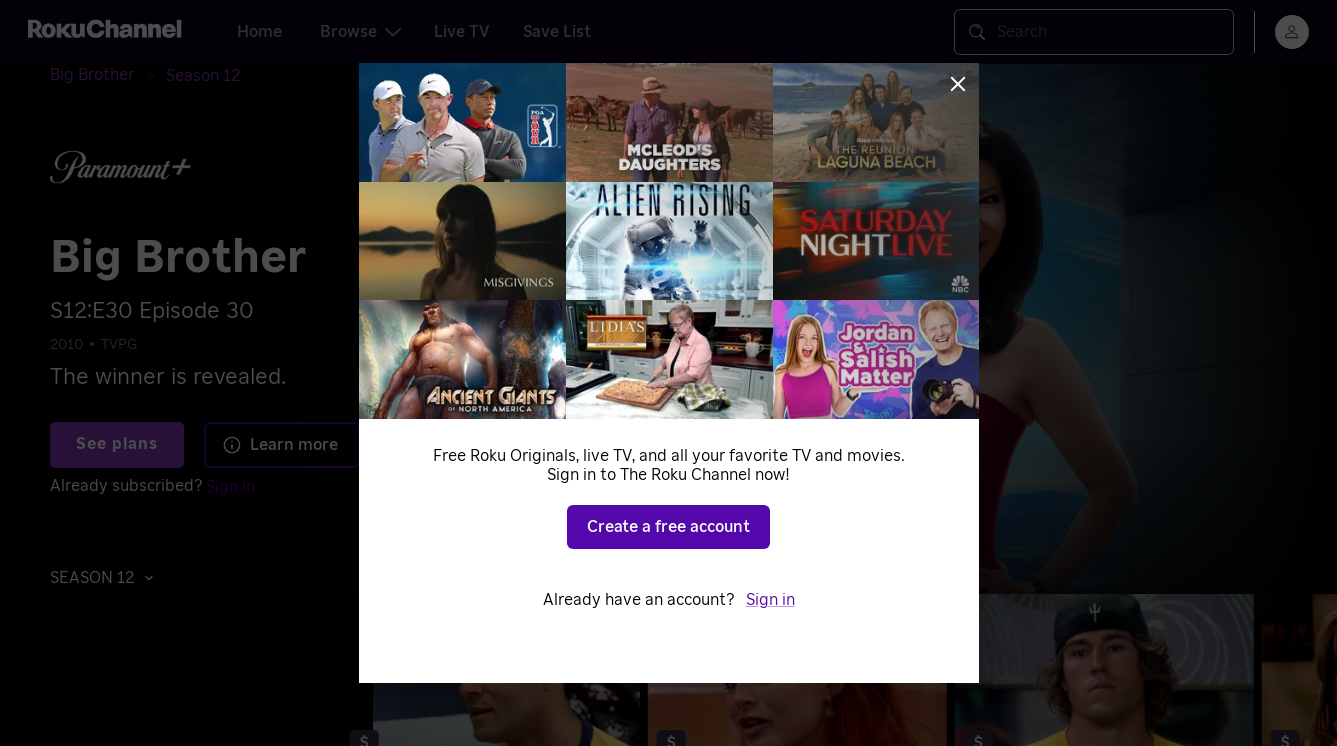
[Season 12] (203, 76)
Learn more (280, 445)
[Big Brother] (108, 75)
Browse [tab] (360, 32)
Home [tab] (259, 32)
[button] (107, 578)
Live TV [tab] (462, 32)
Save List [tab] (557, 32)
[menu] (1292, 32)
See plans (117, 444)
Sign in (230, 487)
